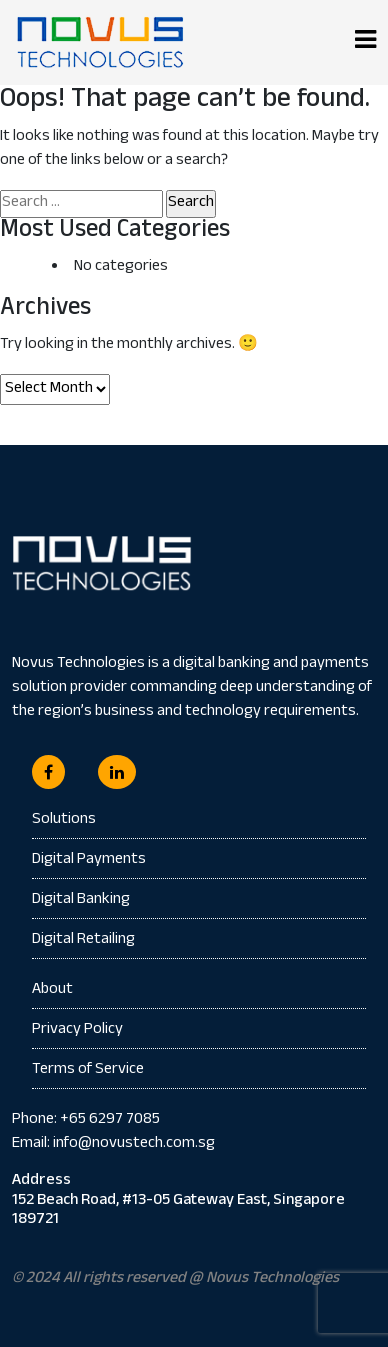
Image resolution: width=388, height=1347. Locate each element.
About (52, 991)
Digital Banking (81, 900)
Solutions (64, 820)
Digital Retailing (83, 940)
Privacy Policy (77, 1030)
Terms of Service (88, 1070)
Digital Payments (89, 860)
